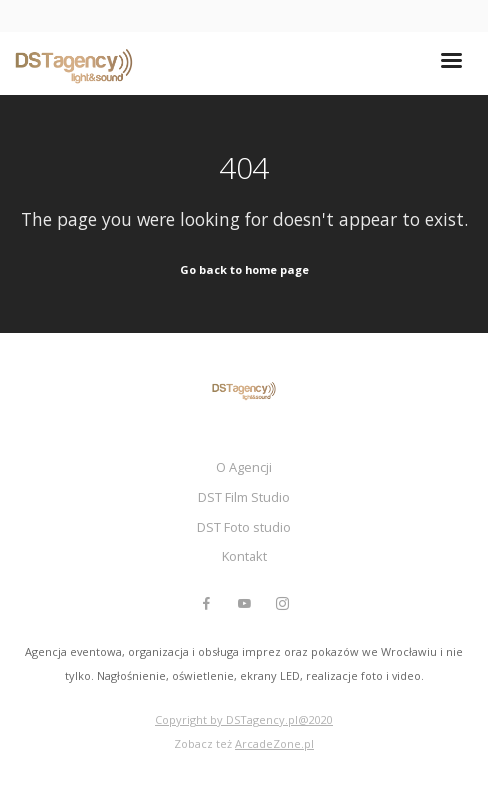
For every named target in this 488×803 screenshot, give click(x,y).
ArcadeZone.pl (274, 743)
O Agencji (244, 467)
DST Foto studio (244, 527)
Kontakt (244, 556)
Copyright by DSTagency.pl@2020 (244, 719)
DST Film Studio (244, 497)
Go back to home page (244, 269)
